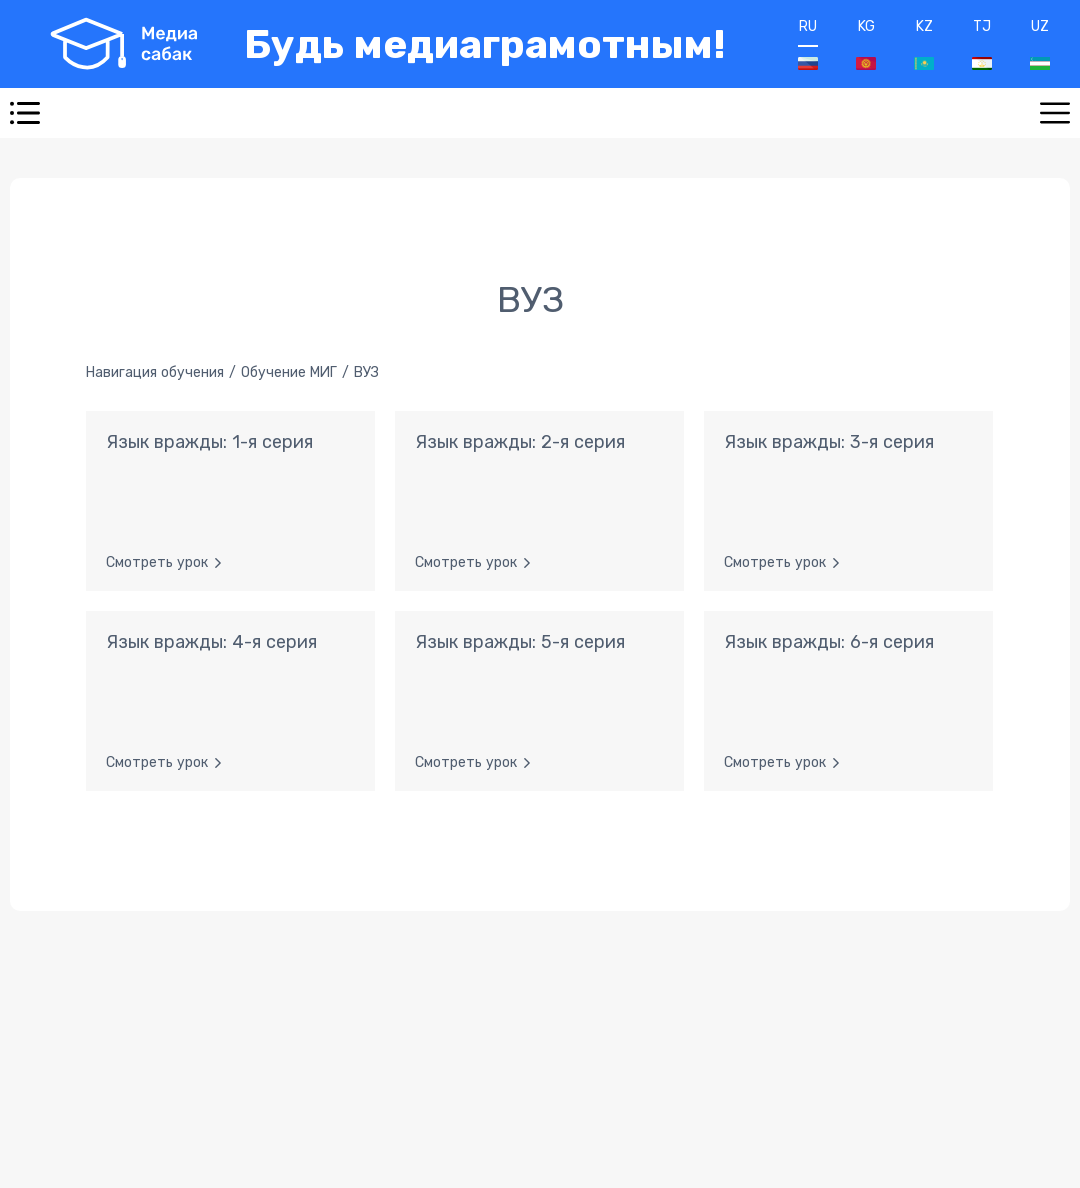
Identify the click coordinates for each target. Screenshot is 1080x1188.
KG (866, 44)
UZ (1040, 44)
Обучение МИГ (289, 372)
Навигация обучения (155, 372)
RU (808, 44)
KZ (924, 44)
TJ (982, 44)
